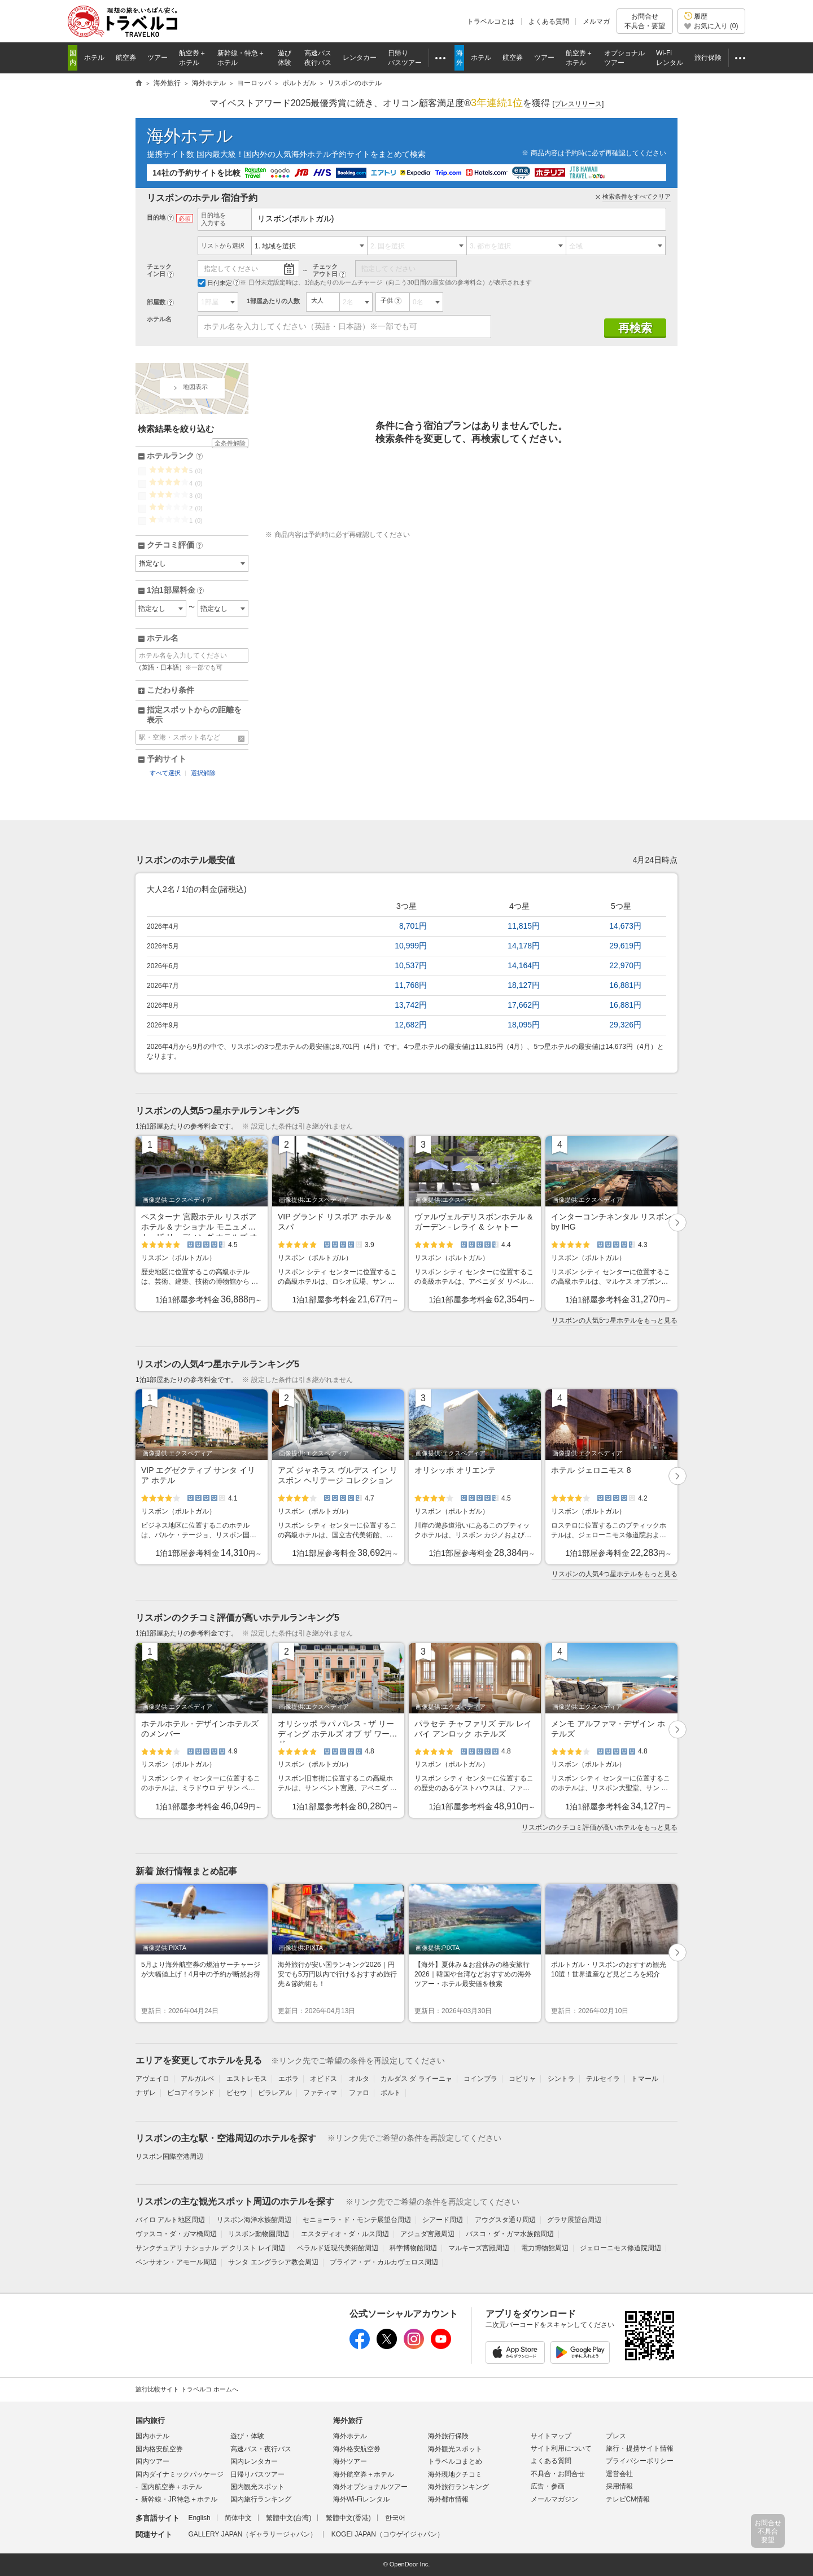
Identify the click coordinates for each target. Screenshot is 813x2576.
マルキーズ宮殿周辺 (478, 2248)
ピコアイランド (191, 2093)
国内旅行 (150, 2420)
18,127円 (524, 985)
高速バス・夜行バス (260, 2449)
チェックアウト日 (325, 270)
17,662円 (524, 1004)
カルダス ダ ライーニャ (416, 2079)
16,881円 (625, 985)
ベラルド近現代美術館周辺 (337, 2248)
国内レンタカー (254, 2461)
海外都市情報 (448, 2499)
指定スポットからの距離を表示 (194, 714)
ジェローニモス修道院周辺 (620, 2248)
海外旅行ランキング (458, 2487)
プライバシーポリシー (640, 2461)
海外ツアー (350, 2461)
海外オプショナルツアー (370, 2487)
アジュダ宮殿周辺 (427, 2234)
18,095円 (524, 1024)
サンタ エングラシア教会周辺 (273, 2262)
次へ (677, 1223)
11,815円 (524, 925)
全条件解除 (230, 443)
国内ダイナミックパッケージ (180, 2474)
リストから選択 (222, 245)
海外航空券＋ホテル (363, 2474)
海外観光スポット (455, 2449)
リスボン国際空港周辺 (169, 2156)
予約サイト (166, 758)
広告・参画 (548, 2486)
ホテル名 (159, 319)
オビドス (323, 2079)
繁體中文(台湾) (288, 2518)
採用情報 (619, 2486)
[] (578, 104)
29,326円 (625, 1024)
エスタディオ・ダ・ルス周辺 (345, 2234)
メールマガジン (554, 2499)
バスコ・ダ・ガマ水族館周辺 (510, 2234)
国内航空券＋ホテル (171, 2487)
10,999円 (411, 945)
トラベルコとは (490, 21)
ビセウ (236, 2093)
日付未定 (215, 282)
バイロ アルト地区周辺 (170, 2220)
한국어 (395, 2518)
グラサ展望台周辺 (574, 2220)
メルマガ (596, 21)
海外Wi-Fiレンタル (361, 2499)
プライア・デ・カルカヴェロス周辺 (384, 2262)
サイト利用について (561, 2448)
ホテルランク (175, 456)
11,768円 (411, 985)
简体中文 (238, 2518)
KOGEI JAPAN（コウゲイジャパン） (387, 2534)
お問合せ (644, 21)
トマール (644, 2079)
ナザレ (146, 2093)
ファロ (359, 2093)
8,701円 (413, 925)
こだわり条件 (170, 689)
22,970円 (625, 965)
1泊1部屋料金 (175, 590)
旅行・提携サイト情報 (640, 2448)
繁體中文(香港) (348, 2518)
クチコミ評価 (175, 545)
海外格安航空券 (357, 2449)
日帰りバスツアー (257, 2474)
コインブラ (480, 2079)
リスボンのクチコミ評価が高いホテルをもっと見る (600, 1827)
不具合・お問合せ (558, 2474)
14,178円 (524, 945)
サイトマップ (551, 2436)
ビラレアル (275, 2093)
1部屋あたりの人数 (273, 301)
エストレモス (246, 2079)
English (199, 2518)
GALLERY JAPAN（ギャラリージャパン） (252, 2534)
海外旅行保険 (448, 2436)
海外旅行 (347, 2420)
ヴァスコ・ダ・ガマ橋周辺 (176, 2234)
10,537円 (411, 965)
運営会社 (619, 2474)
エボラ (288, 2079)
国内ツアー (152, 2461)
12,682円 (411, 1024)
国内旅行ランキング (260, 2499)
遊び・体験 (247, 2436)
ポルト (391, 2093)
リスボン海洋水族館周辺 (254, 2220)
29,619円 (625, 945)
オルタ (359, 2079)
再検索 (635, 328)
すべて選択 (165, 772)
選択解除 (203, 772)
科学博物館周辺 (413, 2248)
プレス (616, 2436)
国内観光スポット (257, 2487)
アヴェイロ (152, 2079)
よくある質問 (548, 21)
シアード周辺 (442, 2220)
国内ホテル (152, 2436)
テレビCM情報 (628, 2499)
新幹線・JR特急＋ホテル (179, 2499)
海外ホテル (190, 135)
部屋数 (156, 302)
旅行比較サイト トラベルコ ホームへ (187, 2389)
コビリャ (522, 2079)
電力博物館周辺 (545, 2248)
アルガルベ (198, 2079)
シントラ (561, 2079)
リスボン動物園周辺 (258, 2234)
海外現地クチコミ (455, 2474)
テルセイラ (603, 2079)
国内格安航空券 (159, 2449)
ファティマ (320, 2093)
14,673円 (625, 925)
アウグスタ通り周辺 (505, 2220)
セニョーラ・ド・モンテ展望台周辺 (357, 2220)
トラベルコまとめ (455, 2461)
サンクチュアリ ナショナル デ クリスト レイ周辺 (210, 2248)
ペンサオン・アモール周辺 (176, 2262)
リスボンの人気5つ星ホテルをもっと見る (615, 1320)
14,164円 (524, 965)
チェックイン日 (159, 270)
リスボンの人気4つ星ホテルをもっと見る (615, 1574)
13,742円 (411, 1004)
